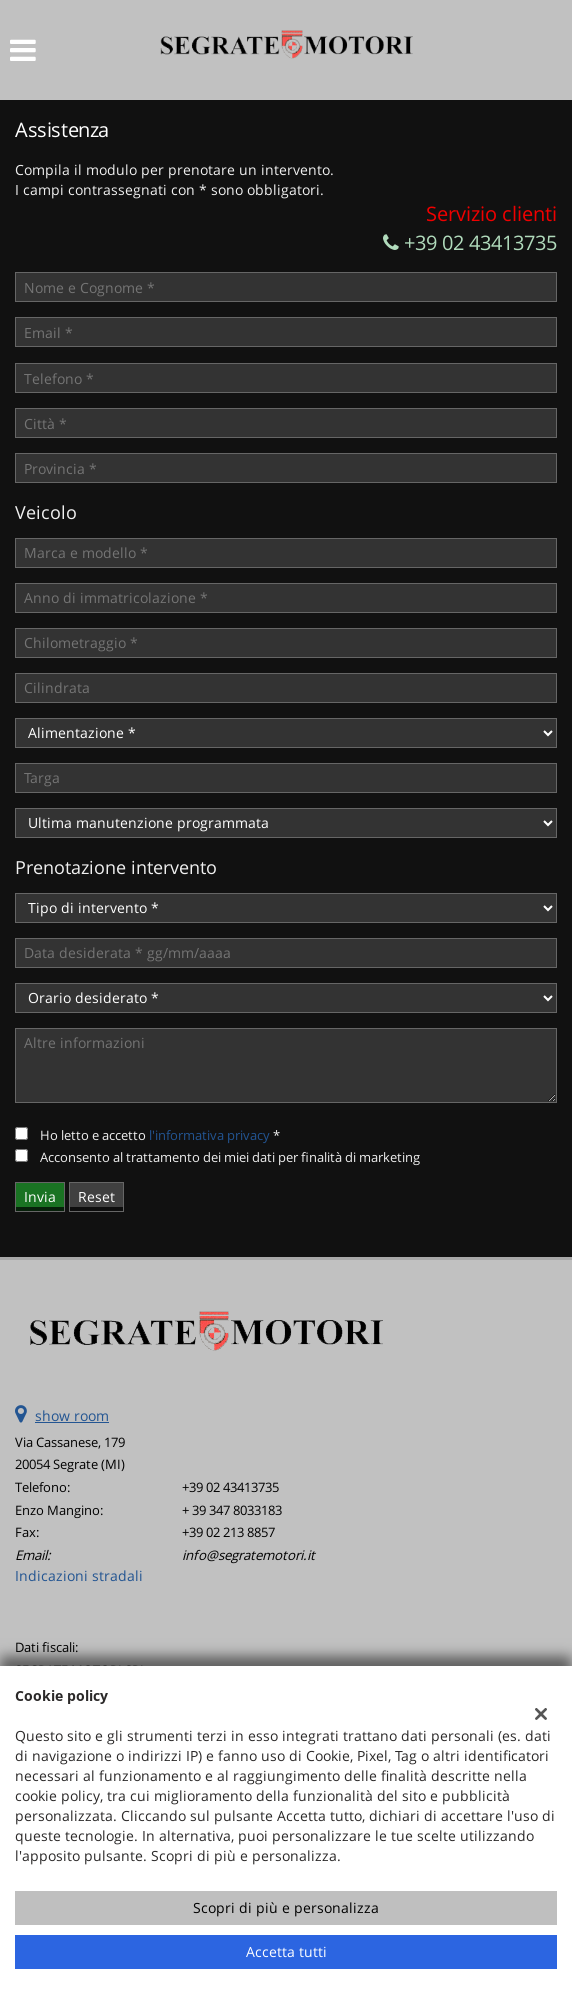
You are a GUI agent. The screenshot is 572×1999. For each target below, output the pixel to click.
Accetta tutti (286, 1951)
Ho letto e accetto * (160, 1135)
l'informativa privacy (209, 1135)
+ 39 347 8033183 (232, 1510)
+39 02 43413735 (470, 242)
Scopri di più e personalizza (286, 1907)
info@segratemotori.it (248, 1555)
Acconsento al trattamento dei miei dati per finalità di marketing (230, 1157)
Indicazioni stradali (79, 1575)
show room (72, 1415)
